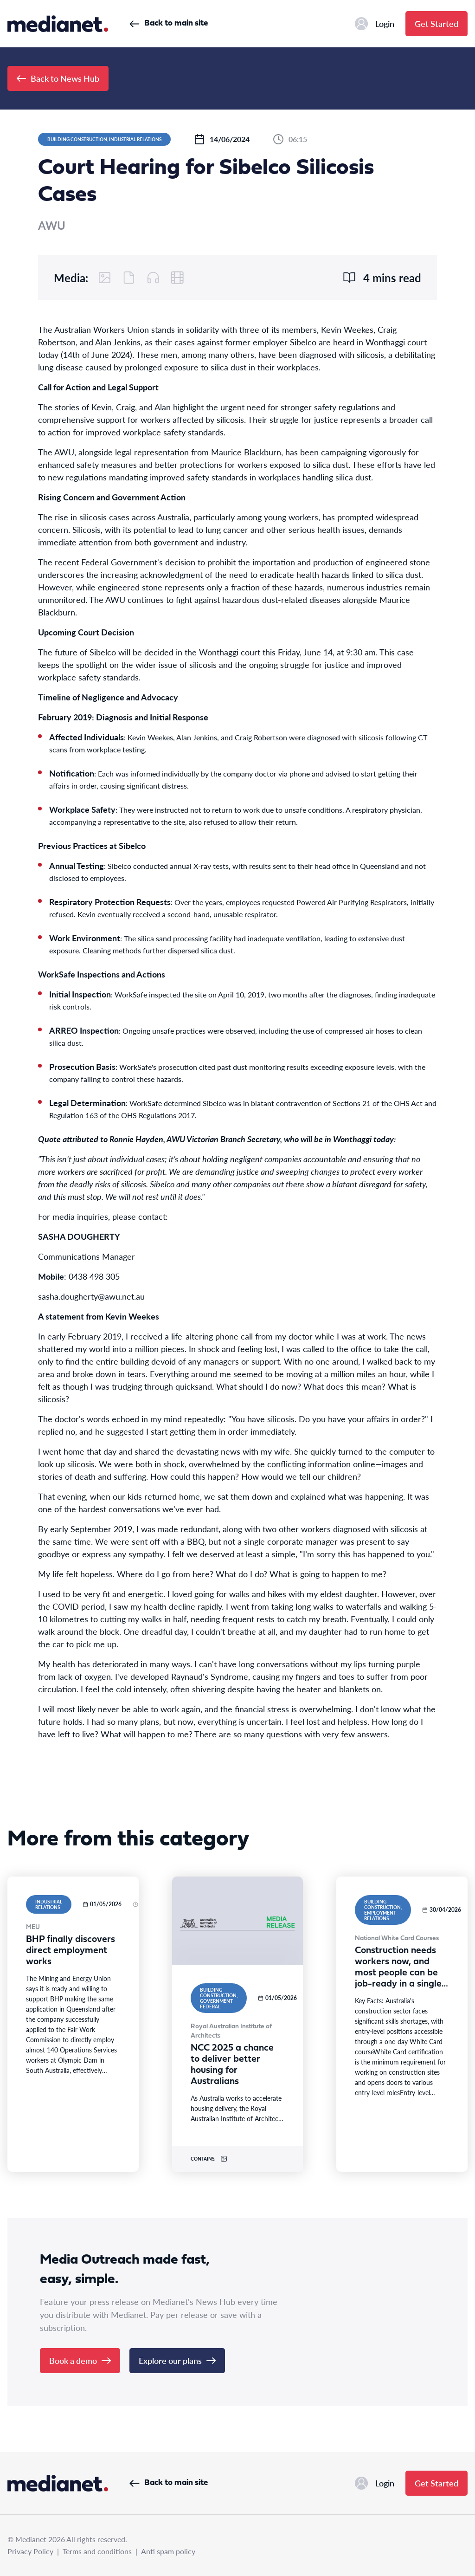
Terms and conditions (97, 2551)
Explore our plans (177, 2360)
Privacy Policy (30, 2551)
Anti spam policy (168, 2551)
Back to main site (168, 23)
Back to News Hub (58, 78)
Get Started (436, 23)
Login (374, 23)
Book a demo (80, 2360)
